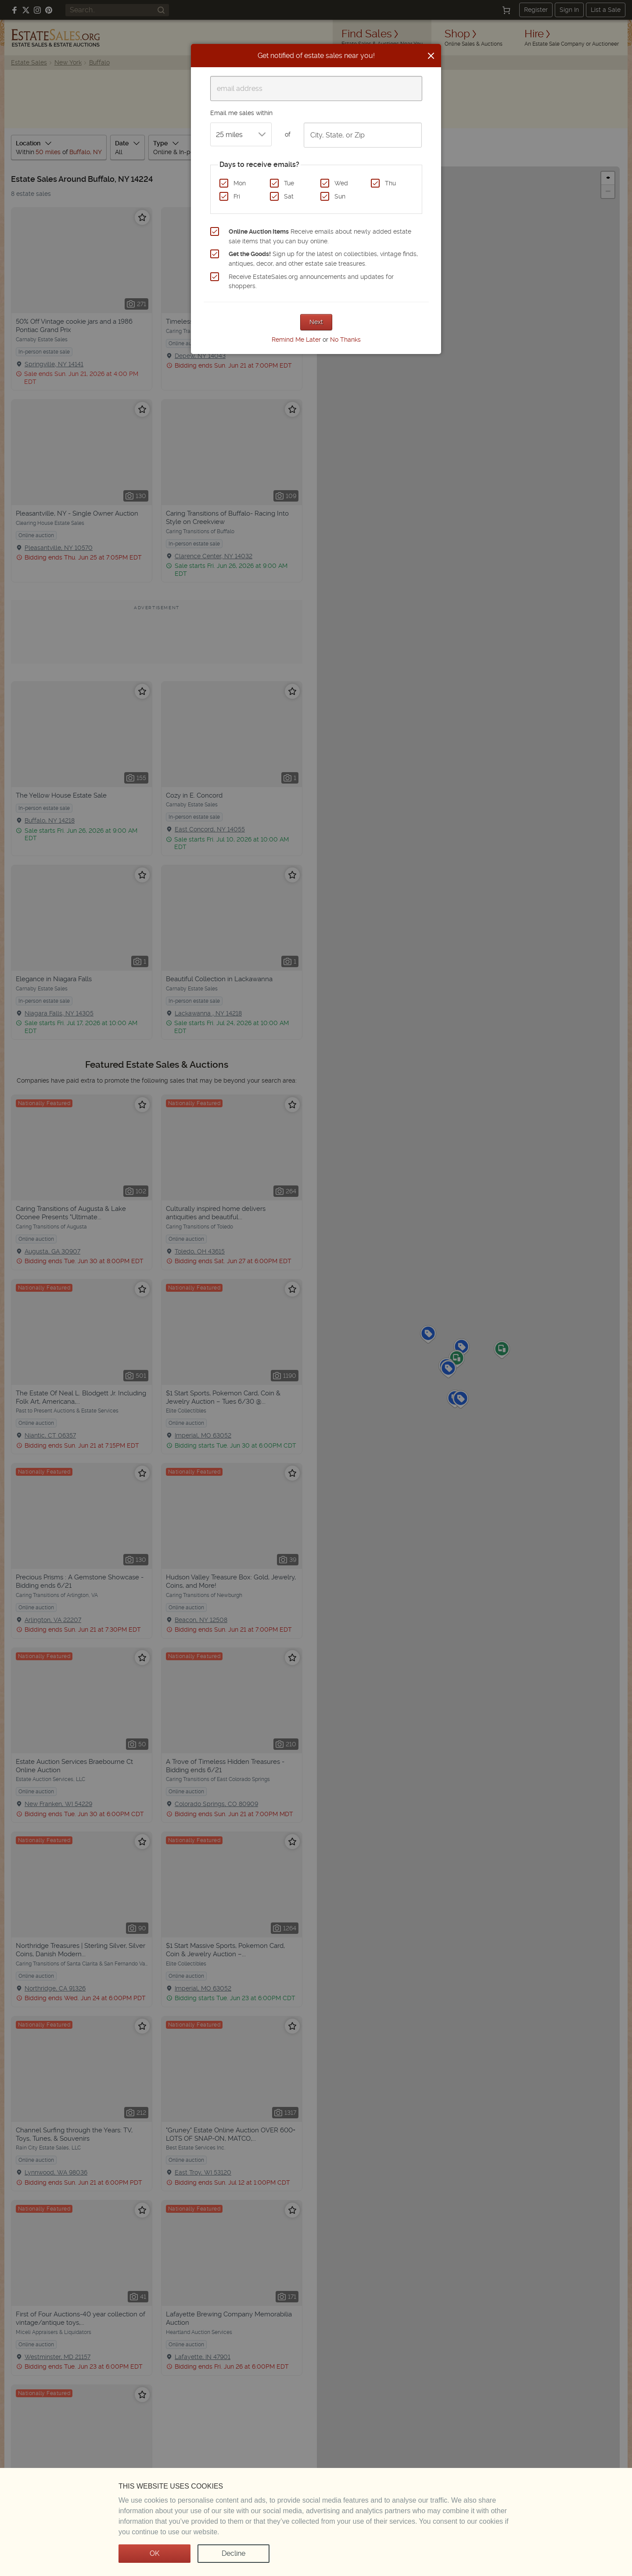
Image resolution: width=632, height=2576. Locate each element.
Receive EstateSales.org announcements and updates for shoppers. (311, 281)
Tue (289, 183)
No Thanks (345, 339)
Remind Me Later (296, 339)
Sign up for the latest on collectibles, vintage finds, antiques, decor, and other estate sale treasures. (323, 258)
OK (154, 2553)
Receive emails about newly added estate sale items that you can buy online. (320, 236)
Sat (289, 196)
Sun (339, 196)
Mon (239, 183)
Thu (390, 183)
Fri (236, 196)
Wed (341, 183)
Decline (233, 2553)
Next (316, 321)
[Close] (430, 56)
